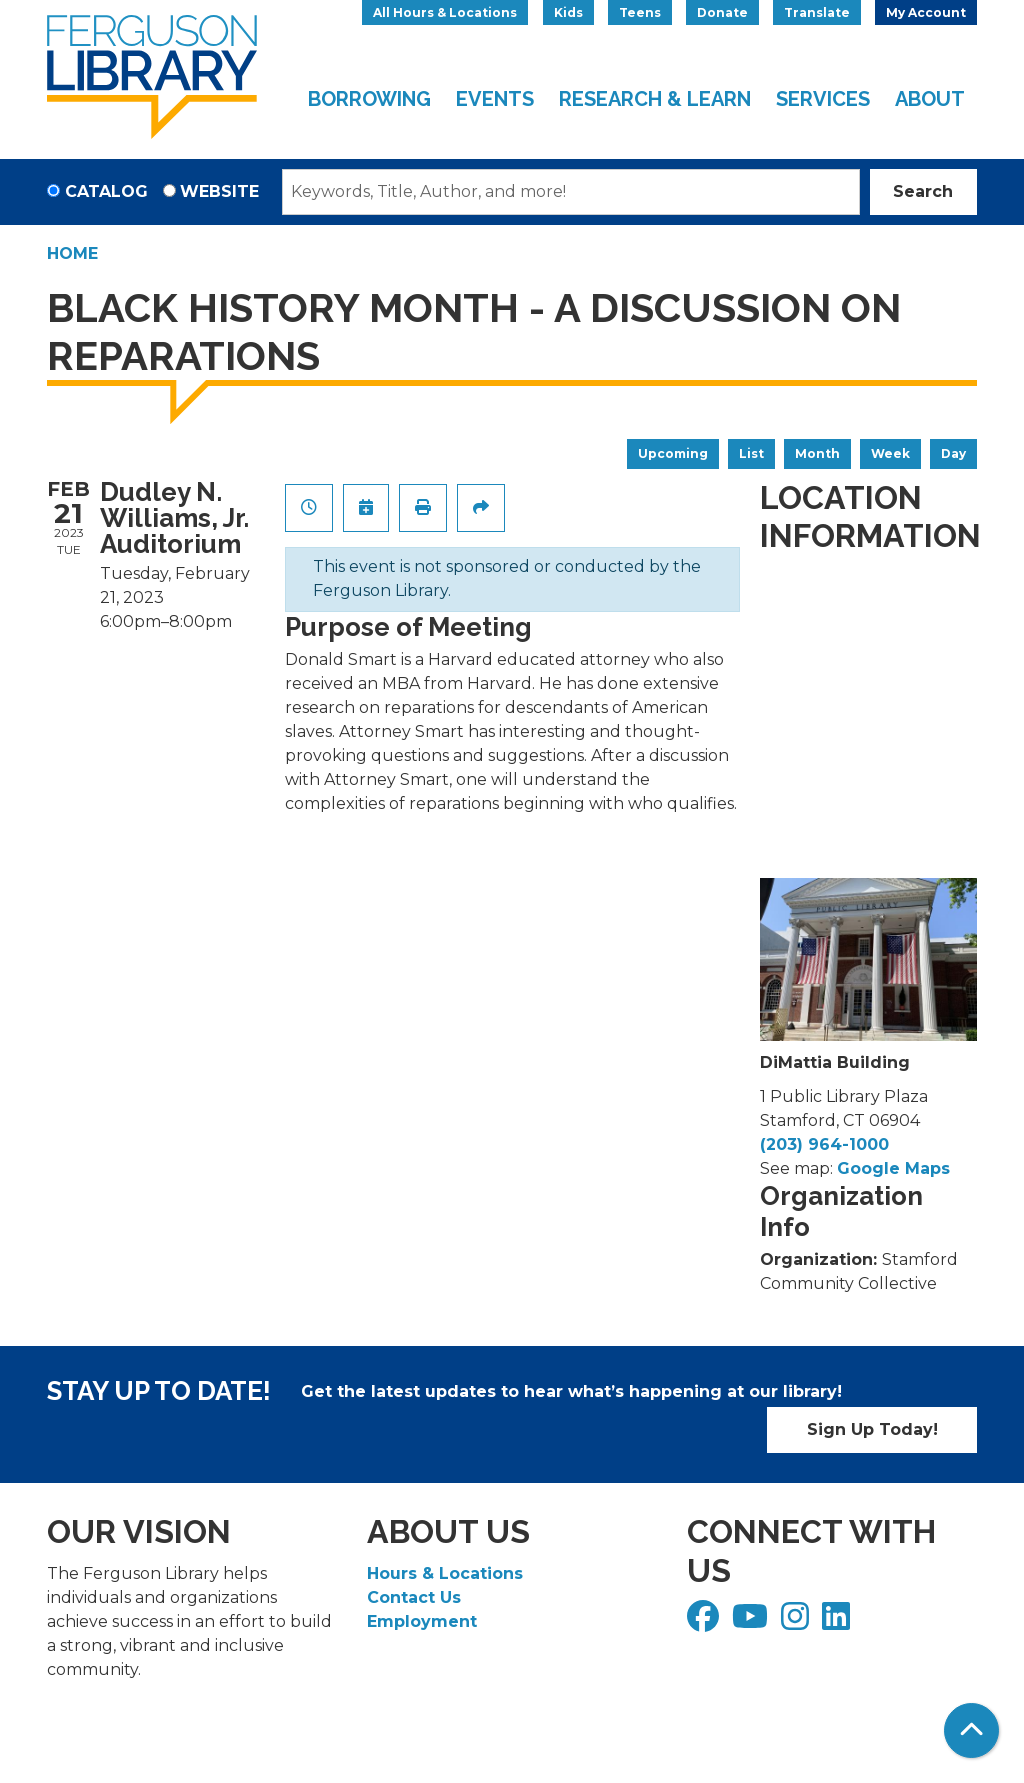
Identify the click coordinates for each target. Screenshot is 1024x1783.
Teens (640, 12)
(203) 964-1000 (824, 1144)
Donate (722, 12)
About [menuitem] (930, 99)
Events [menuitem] (495, 99)
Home (72, 253)
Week (890, 453)
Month (817, 453)
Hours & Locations (445, 1573)
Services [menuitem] (823, 99)
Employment (422, 1621)
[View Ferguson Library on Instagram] (797, 1622)
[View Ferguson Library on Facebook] (705, 1622)
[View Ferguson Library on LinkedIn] (838, 1622)
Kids (568, 12)
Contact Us (414, 1597)
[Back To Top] (971, 1730)
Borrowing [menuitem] (369, 99)
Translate (817, 12)
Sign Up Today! (872, 1429)
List (751, 453)
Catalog (106, 191)
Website (219, 191)
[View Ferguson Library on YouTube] (752, 1622)
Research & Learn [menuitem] (655, 99)
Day (953, 453)
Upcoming (673, 453)
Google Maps (893, 1168)
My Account (926, 12)
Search (923, 191)
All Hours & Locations (445, 12)
